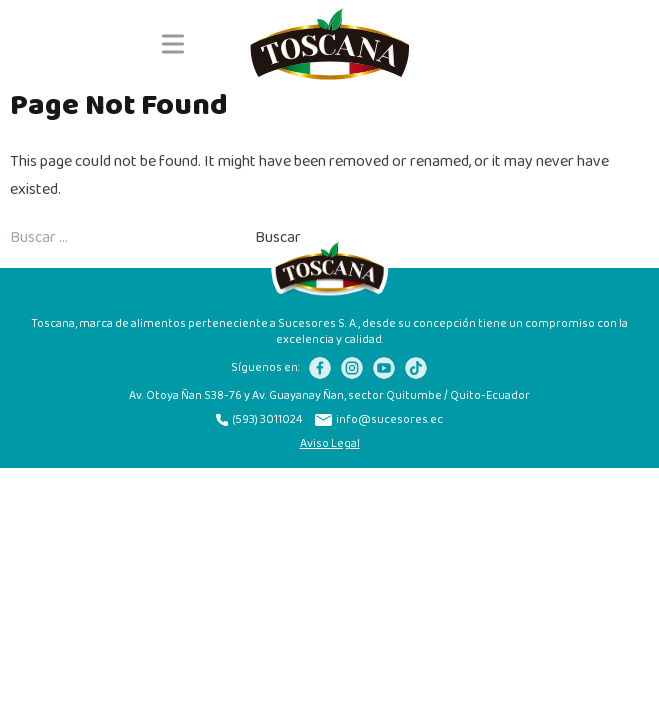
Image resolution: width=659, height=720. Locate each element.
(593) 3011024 (259, 420)
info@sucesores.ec (379, 420)
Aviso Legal (330, 444)
